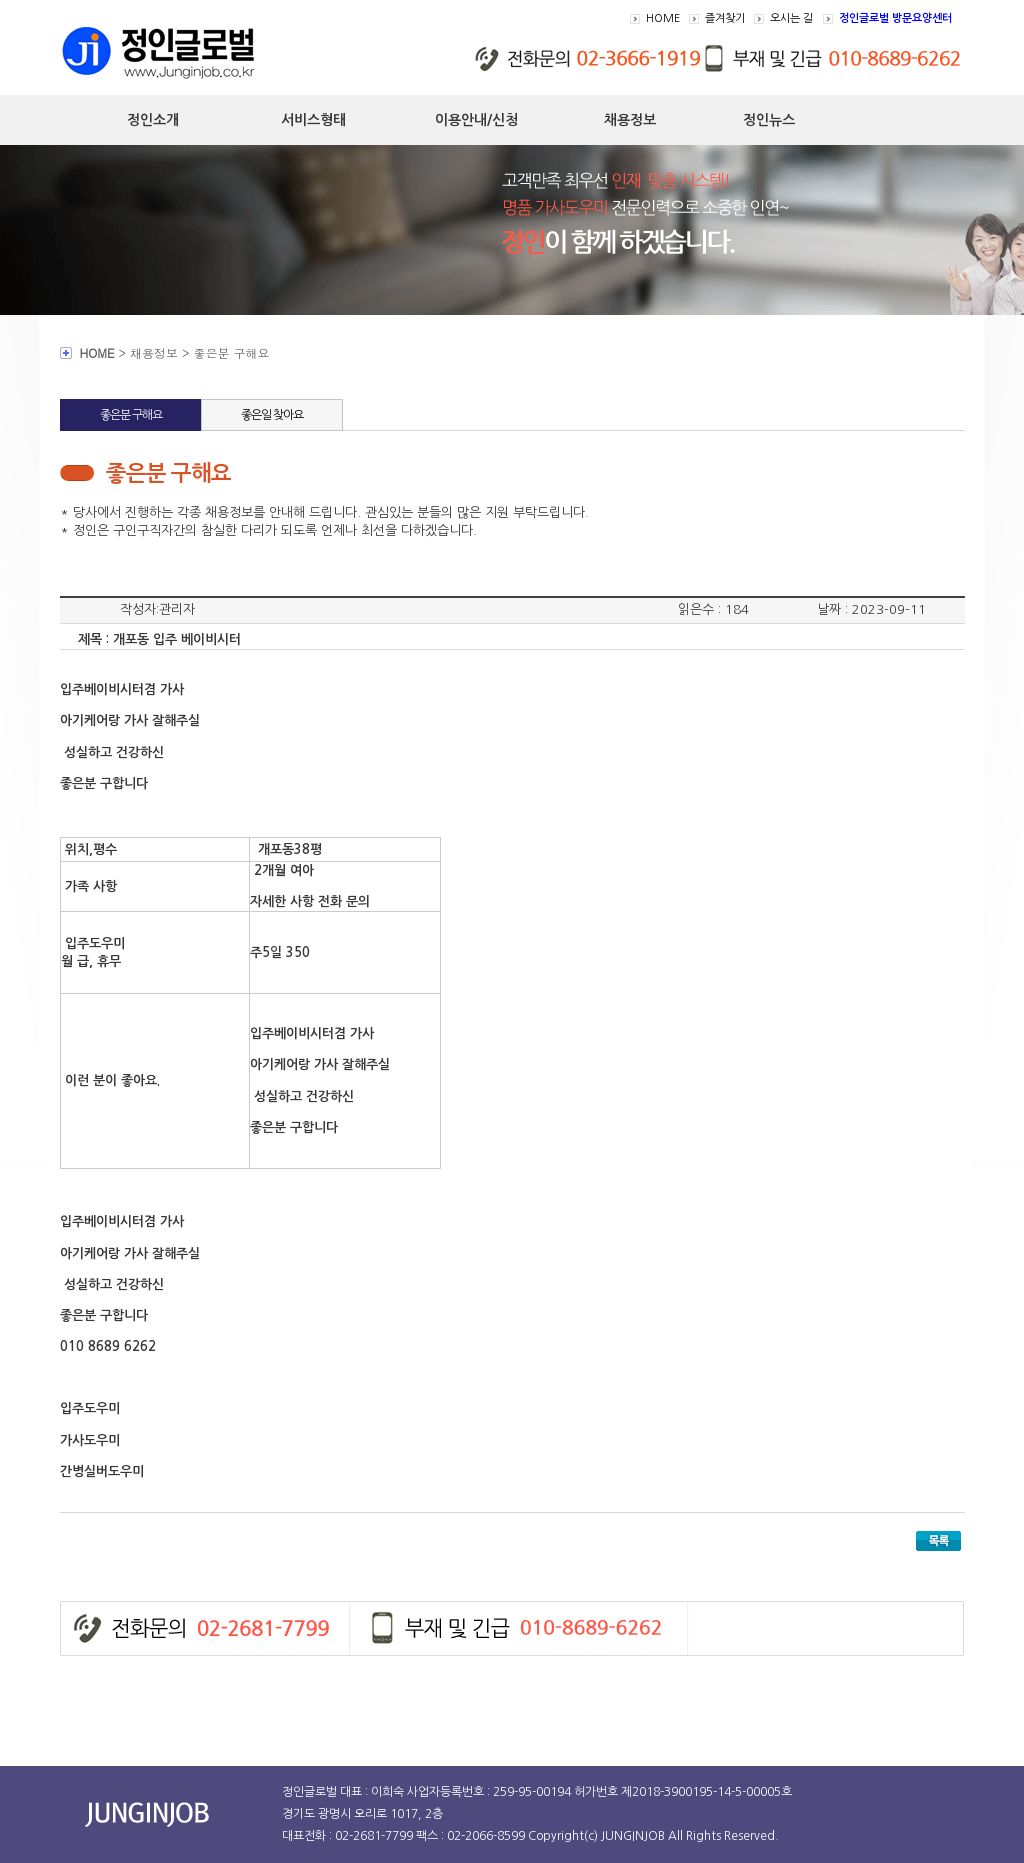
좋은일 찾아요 (272, 415)
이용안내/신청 (476, 120)
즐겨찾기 (725, 18)
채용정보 (630, 120)
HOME (663, 18)
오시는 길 (791, 18)
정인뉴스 (769, 120)
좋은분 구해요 (131, 415)
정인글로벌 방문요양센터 (895, 18)
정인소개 (153, 120)
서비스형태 (313, 120)
